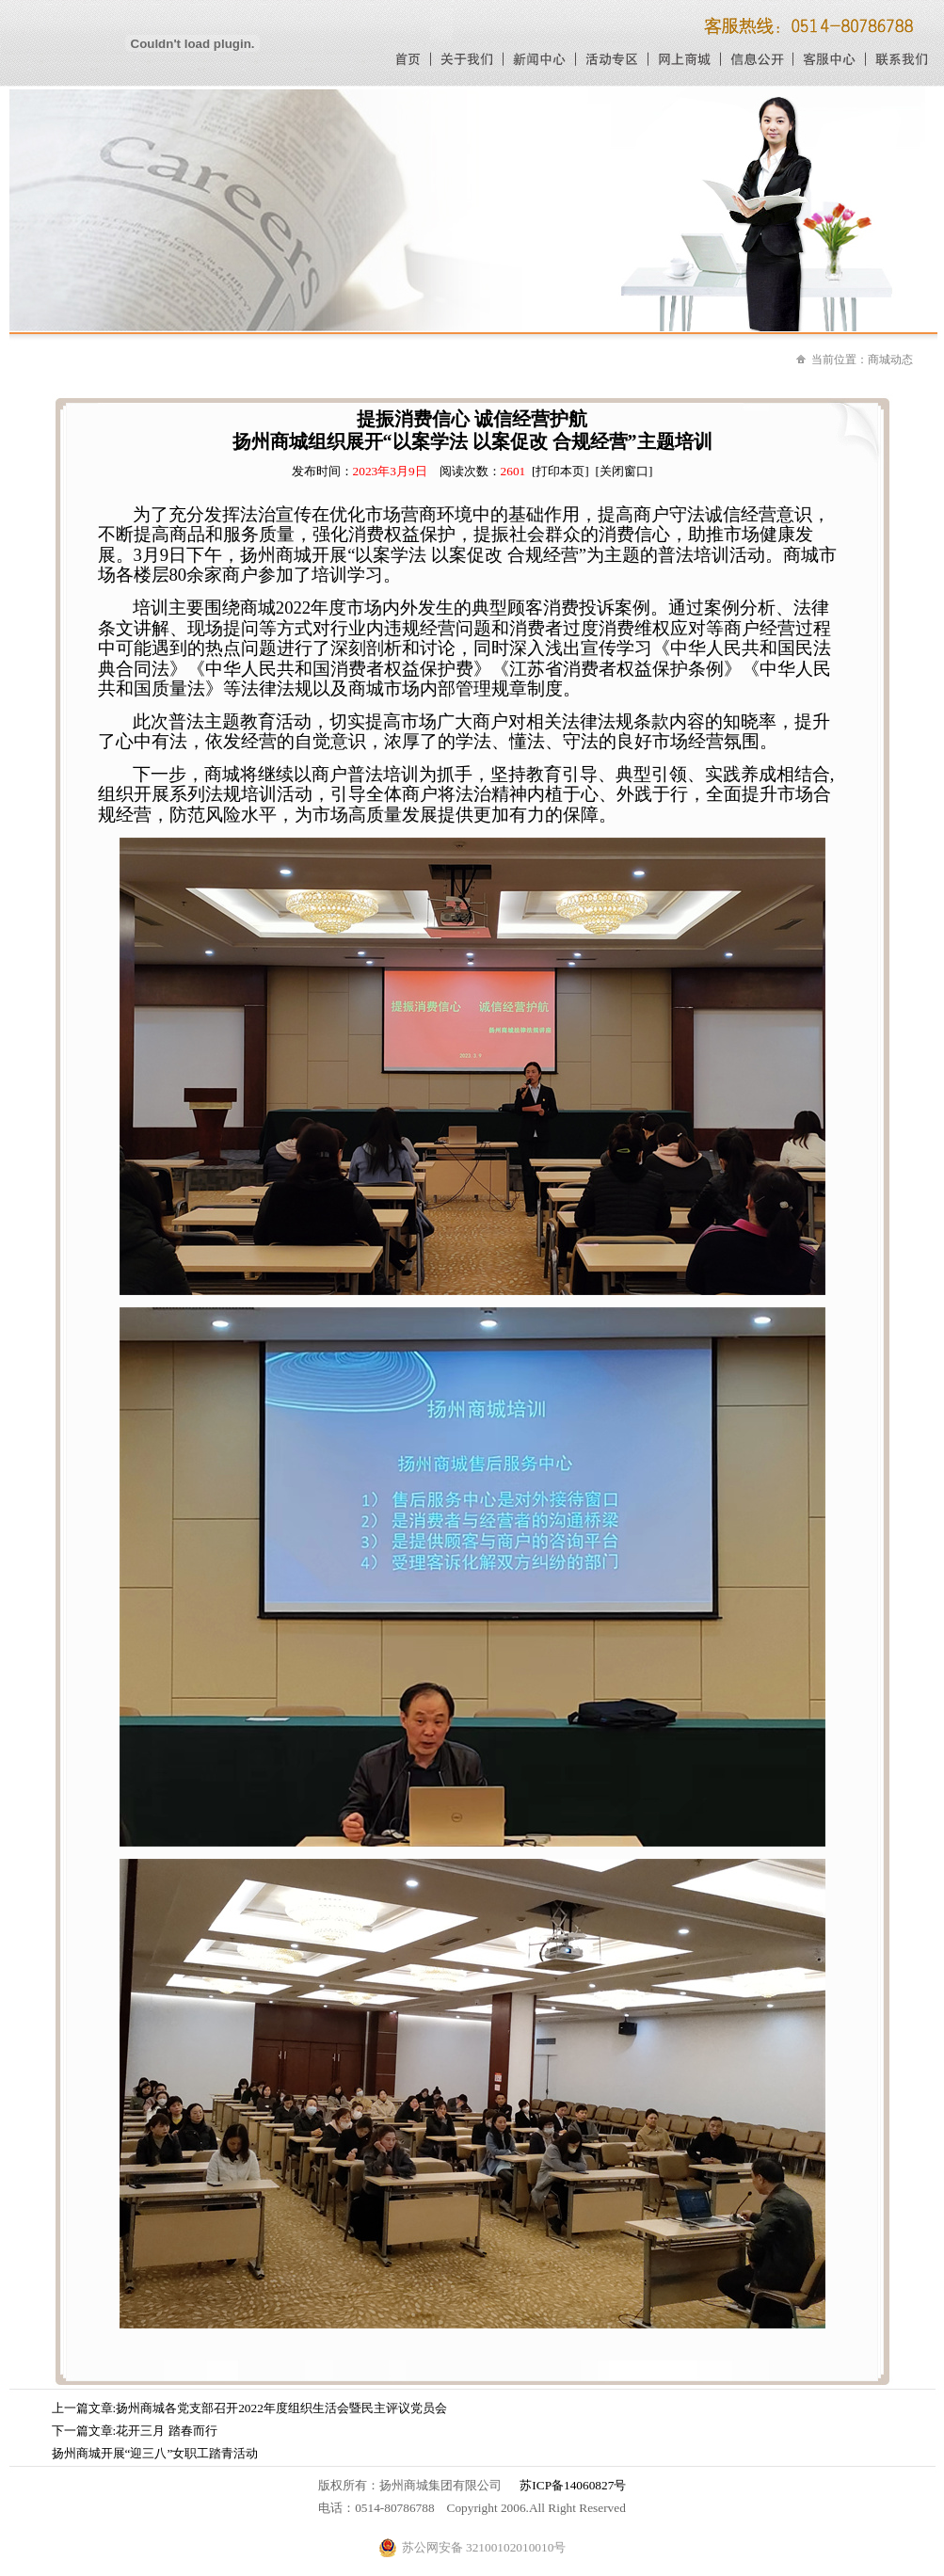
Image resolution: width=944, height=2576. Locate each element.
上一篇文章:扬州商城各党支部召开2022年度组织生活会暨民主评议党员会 (249, 2408)
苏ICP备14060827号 (573, 2485)
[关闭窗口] (623, 471)
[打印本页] (560, 471)
